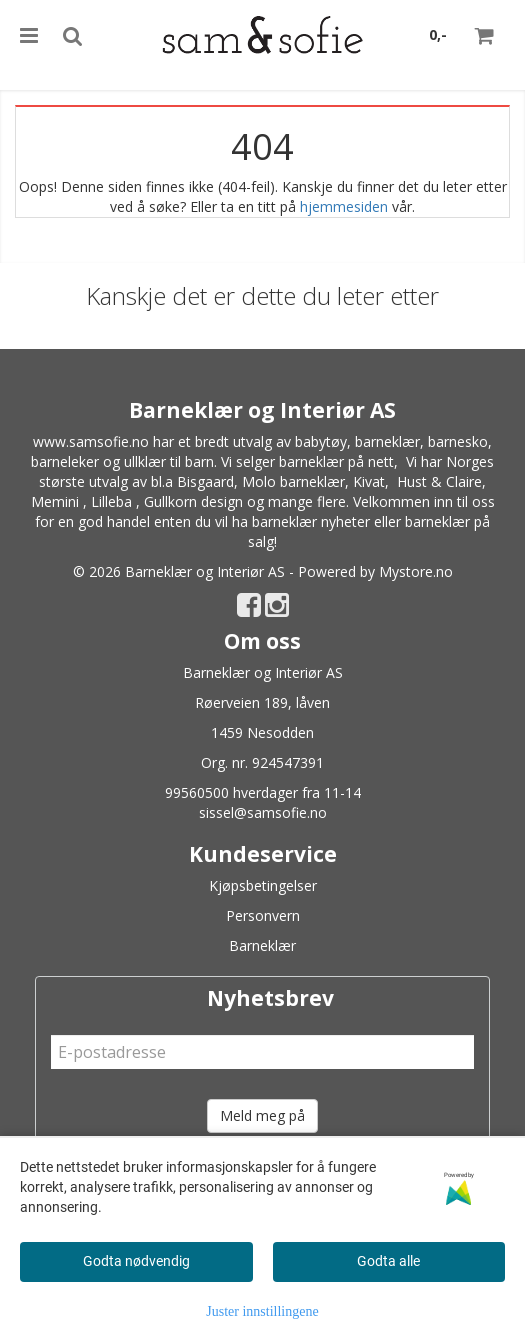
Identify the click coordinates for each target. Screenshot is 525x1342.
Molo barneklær (293, 481)
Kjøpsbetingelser (263, 885)
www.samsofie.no (91, 441)
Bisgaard (205, 481)
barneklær (387, 441)
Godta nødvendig (136, 1261)
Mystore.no (416, 571)
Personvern (263, 915)
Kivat (369, 481)
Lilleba (111, 501)
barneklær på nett (336, 461)
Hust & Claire (439, 481)
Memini (55, 501)
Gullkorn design (193, 501)
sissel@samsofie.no (263, 812)
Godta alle (388, 1261)
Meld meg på (262, 1115)
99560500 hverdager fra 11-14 (263, 792)
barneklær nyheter (311, 521)
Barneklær (262, 945)
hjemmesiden (344, 206)
